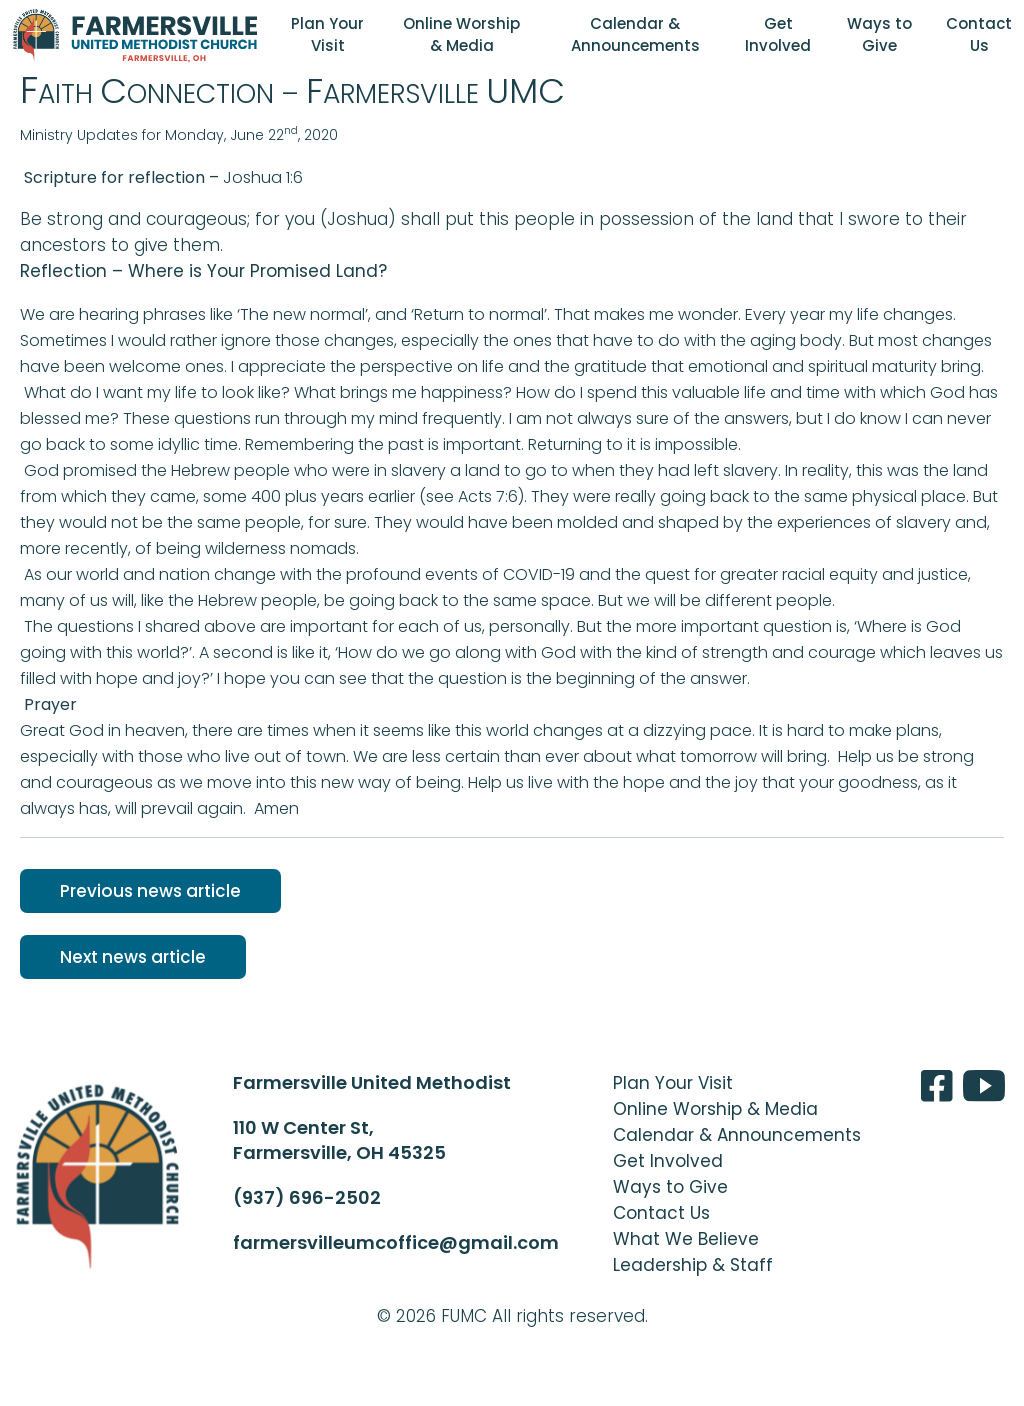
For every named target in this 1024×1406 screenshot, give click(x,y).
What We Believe (686, 1239)
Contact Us (979, 34)
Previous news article (150, 891)
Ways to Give (879, 34)
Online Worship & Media (461, 34)
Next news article (133, 957)
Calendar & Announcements (635, 34)
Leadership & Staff (693, 1265)
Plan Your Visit (327, 34)
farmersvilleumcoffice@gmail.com (396, 1242)
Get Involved (778, 34)
